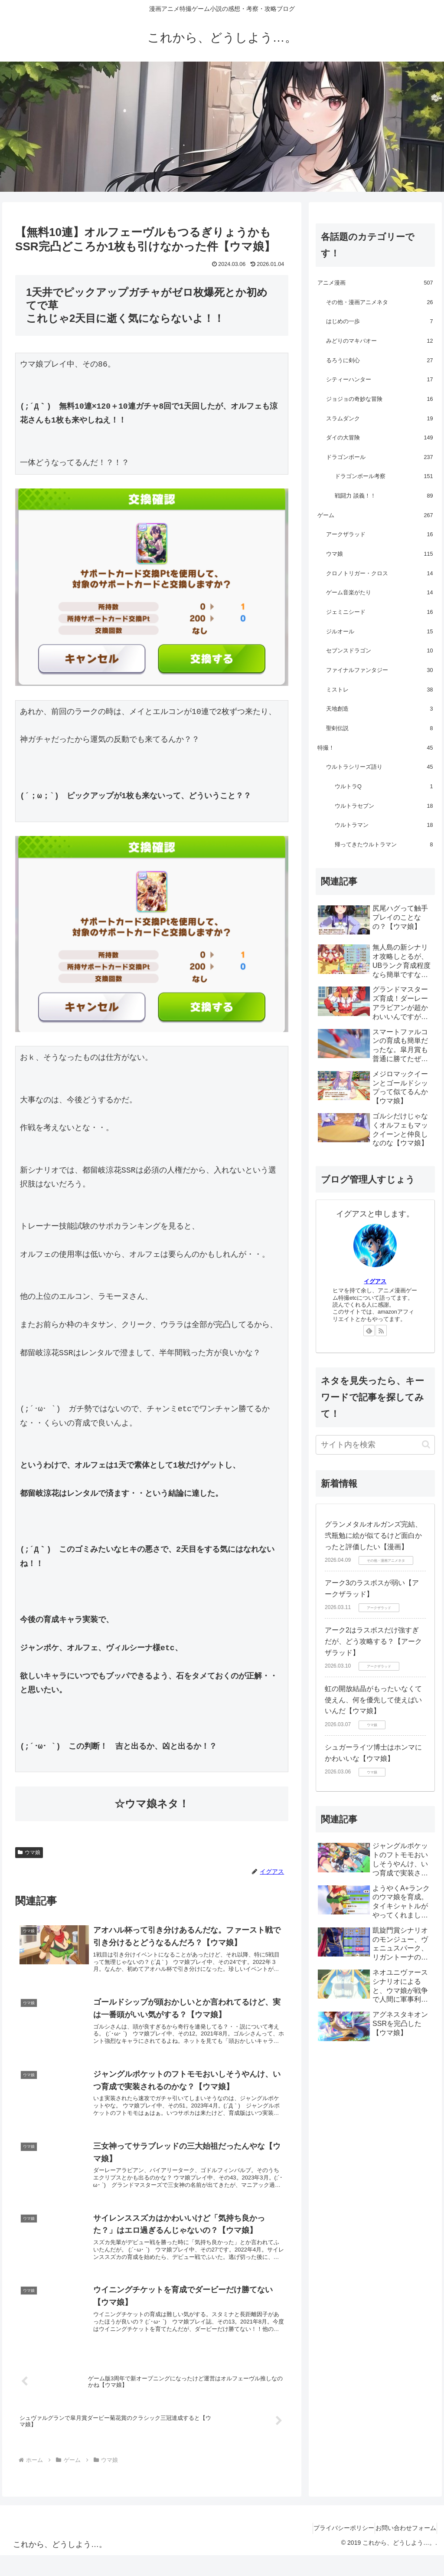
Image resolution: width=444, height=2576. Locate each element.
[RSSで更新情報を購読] (381, 1330)
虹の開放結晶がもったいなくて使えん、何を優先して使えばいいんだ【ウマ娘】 (373, 1699)
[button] (426, 1444)
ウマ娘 (29, 1852)
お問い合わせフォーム (402, 2548)
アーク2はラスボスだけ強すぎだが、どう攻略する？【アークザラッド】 (373, 1641)
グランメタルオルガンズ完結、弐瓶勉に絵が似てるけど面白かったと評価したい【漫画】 (373, 1535)
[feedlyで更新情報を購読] (369, 1330)
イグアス (375, 1281)
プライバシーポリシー (332, 2548)
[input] (375, 1445)
